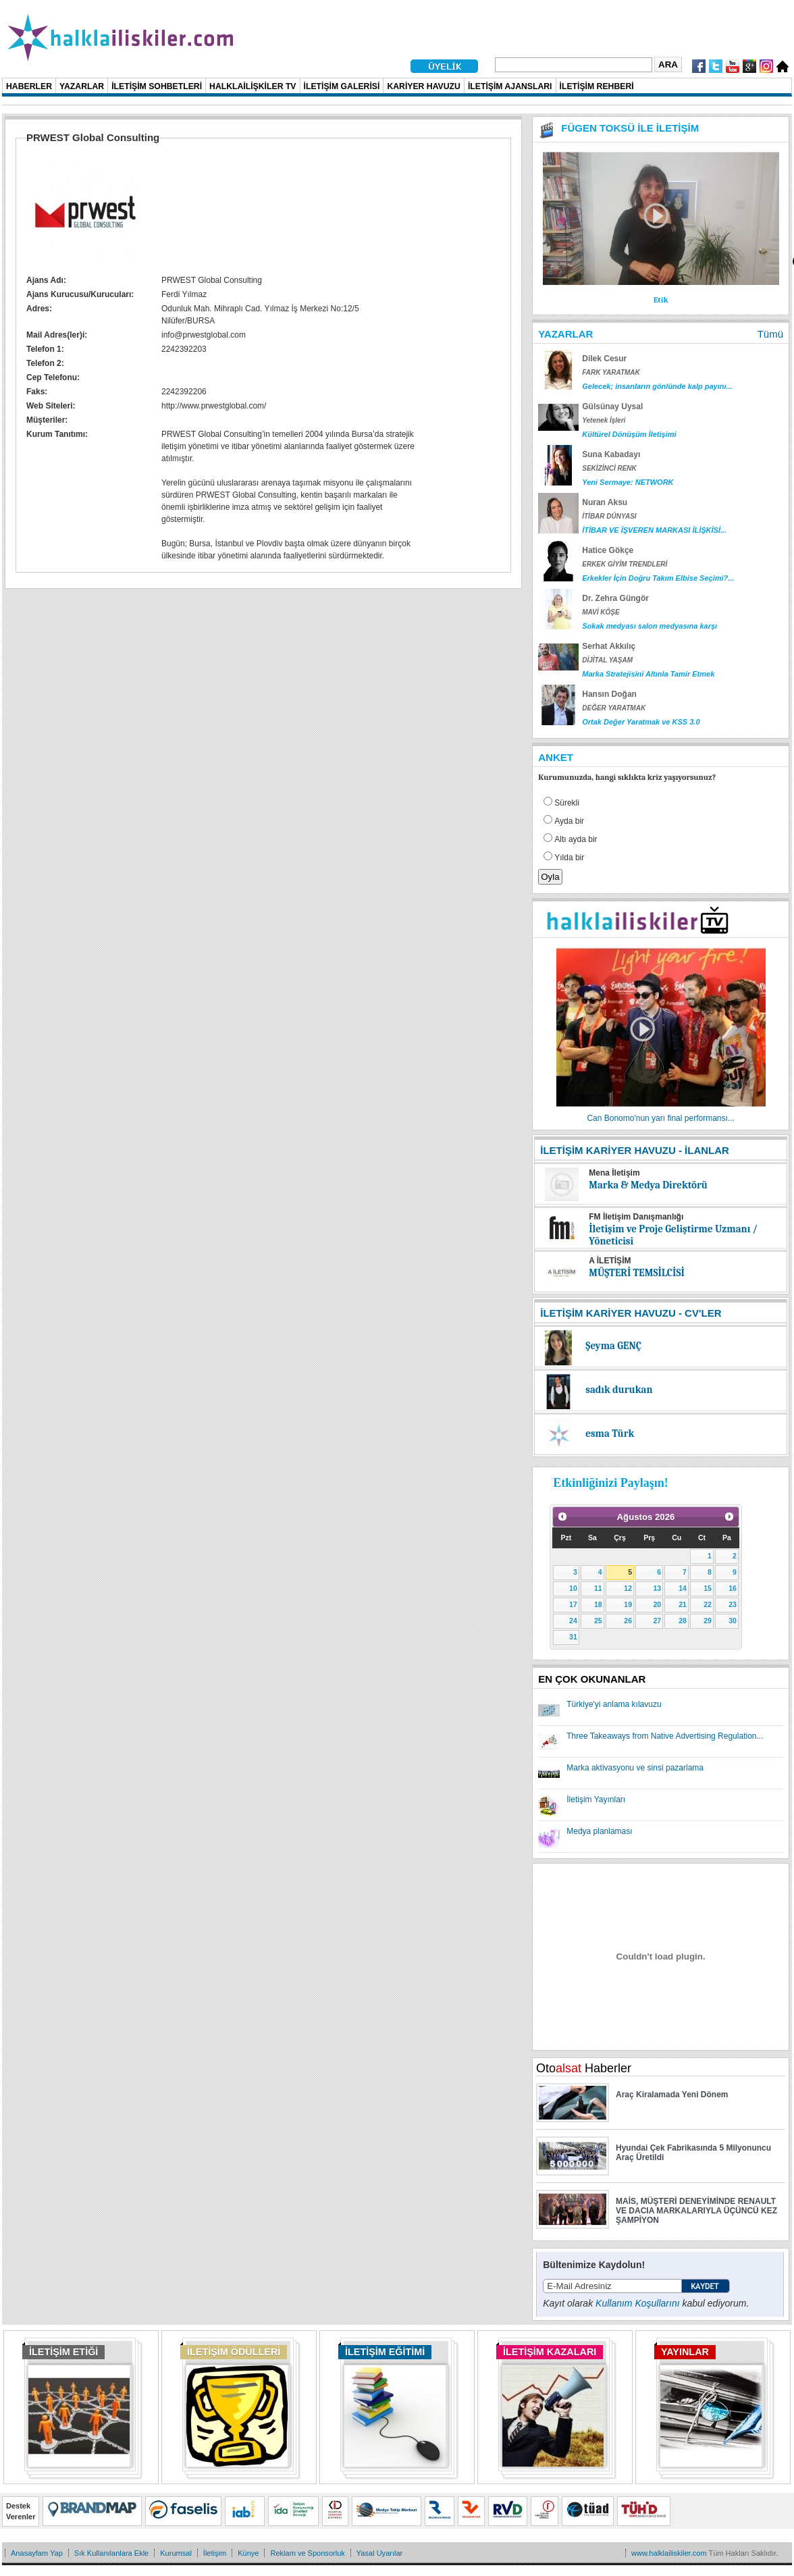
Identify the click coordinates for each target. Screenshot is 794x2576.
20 (657, 1604)
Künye (248, 2553)
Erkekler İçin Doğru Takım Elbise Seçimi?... (658, 578)
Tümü (770, 334)
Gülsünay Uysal (612, 406)
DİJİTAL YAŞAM (607, 660)
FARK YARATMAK (611, 372)
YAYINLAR (685, 2351)
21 (683, 1604)
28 (683, 1620)
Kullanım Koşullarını (638, 2303)
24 (573, 1620)
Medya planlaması (599, 1831)
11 (598, 1588)
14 (683, 1588)
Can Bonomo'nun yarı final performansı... (660, 1118)
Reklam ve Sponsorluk (307, 2553)
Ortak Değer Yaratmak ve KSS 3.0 (640, 722)
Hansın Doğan (609, 694)
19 (628, 1604)
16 (733, 1588)
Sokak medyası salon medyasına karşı (649, 626)
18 (598, 1604)
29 (708, 1620)
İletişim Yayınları (595, 1799)
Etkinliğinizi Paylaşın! (610, 1483)
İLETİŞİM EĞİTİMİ (385, 2351)
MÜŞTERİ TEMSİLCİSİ (637, 1273)
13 (657, 1588)
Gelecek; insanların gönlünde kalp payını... (657, 386)
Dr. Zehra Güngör (615, 598)
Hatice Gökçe (607, 550)
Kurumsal (176, 2553)
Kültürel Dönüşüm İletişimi (629, 434)
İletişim (214, 2553)
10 (573, 1588)
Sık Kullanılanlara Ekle (111, 2553)
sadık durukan (618, 1390)
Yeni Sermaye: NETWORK (627, 482)
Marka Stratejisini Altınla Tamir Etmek (648, 674)
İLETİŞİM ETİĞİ (63, 2351)
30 (733, 1620)
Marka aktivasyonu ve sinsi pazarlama (635, 1767)
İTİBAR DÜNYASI (609, 516)
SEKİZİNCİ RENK (609, 468)
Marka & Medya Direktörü (648, 1185)
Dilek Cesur (604, 358)
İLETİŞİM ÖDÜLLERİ (233, 2351)
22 (708, 1604)
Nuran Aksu (604, 502)
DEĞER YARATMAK (613, 708)
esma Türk (609, 1433)
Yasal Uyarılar (379, 2553)
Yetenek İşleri (603, 420)
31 (573, 1637)
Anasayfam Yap (37, 2553)
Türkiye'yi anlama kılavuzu (613, 1704)
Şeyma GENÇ (613, 1346)
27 (657, 1620)
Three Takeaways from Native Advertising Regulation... (664, 1736)
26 (628, 1620)
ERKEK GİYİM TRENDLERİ (624, 564)
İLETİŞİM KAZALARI (549, 2351)
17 (573, 1604)
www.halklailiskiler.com (669, 2553)
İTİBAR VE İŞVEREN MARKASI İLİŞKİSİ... (654, 530)
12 (628, 1588)
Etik (661, 300)
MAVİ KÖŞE (600, 612)
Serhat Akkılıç (608, 646)
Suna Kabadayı (611, 454)
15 (708, 1588)
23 (733, 1604)
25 (598, 1620)
